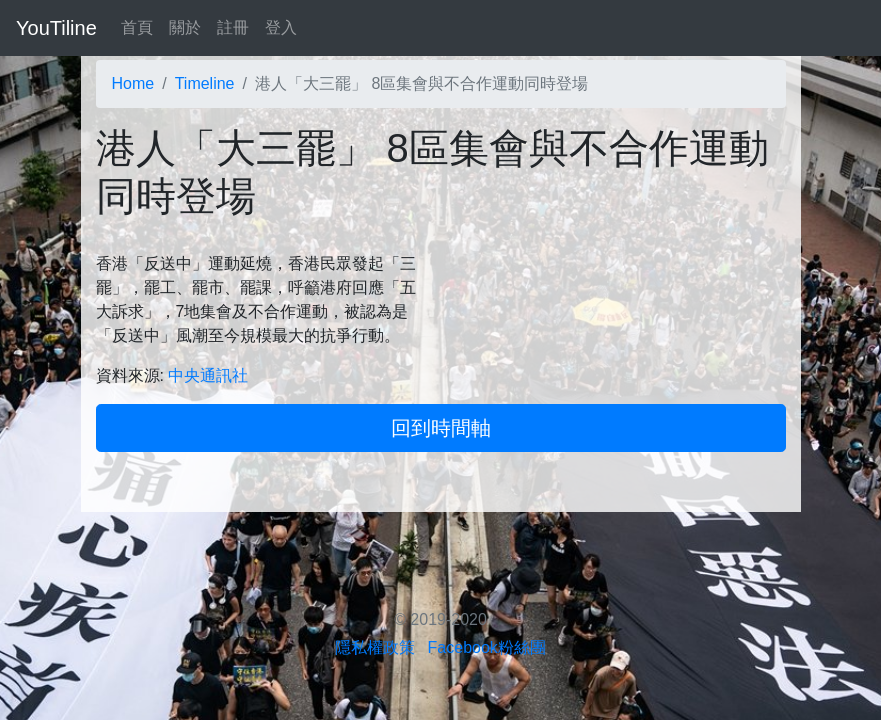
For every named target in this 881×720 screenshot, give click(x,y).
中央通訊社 (208, 375)
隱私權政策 (375, 647)
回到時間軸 (441, 428)
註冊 (233, 27)
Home (133, 83)
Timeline (205, 83)
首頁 (137, 27)
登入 (281, 27)
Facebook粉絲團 (487, 647)
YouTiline (56, 28)
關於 (185, 27)
